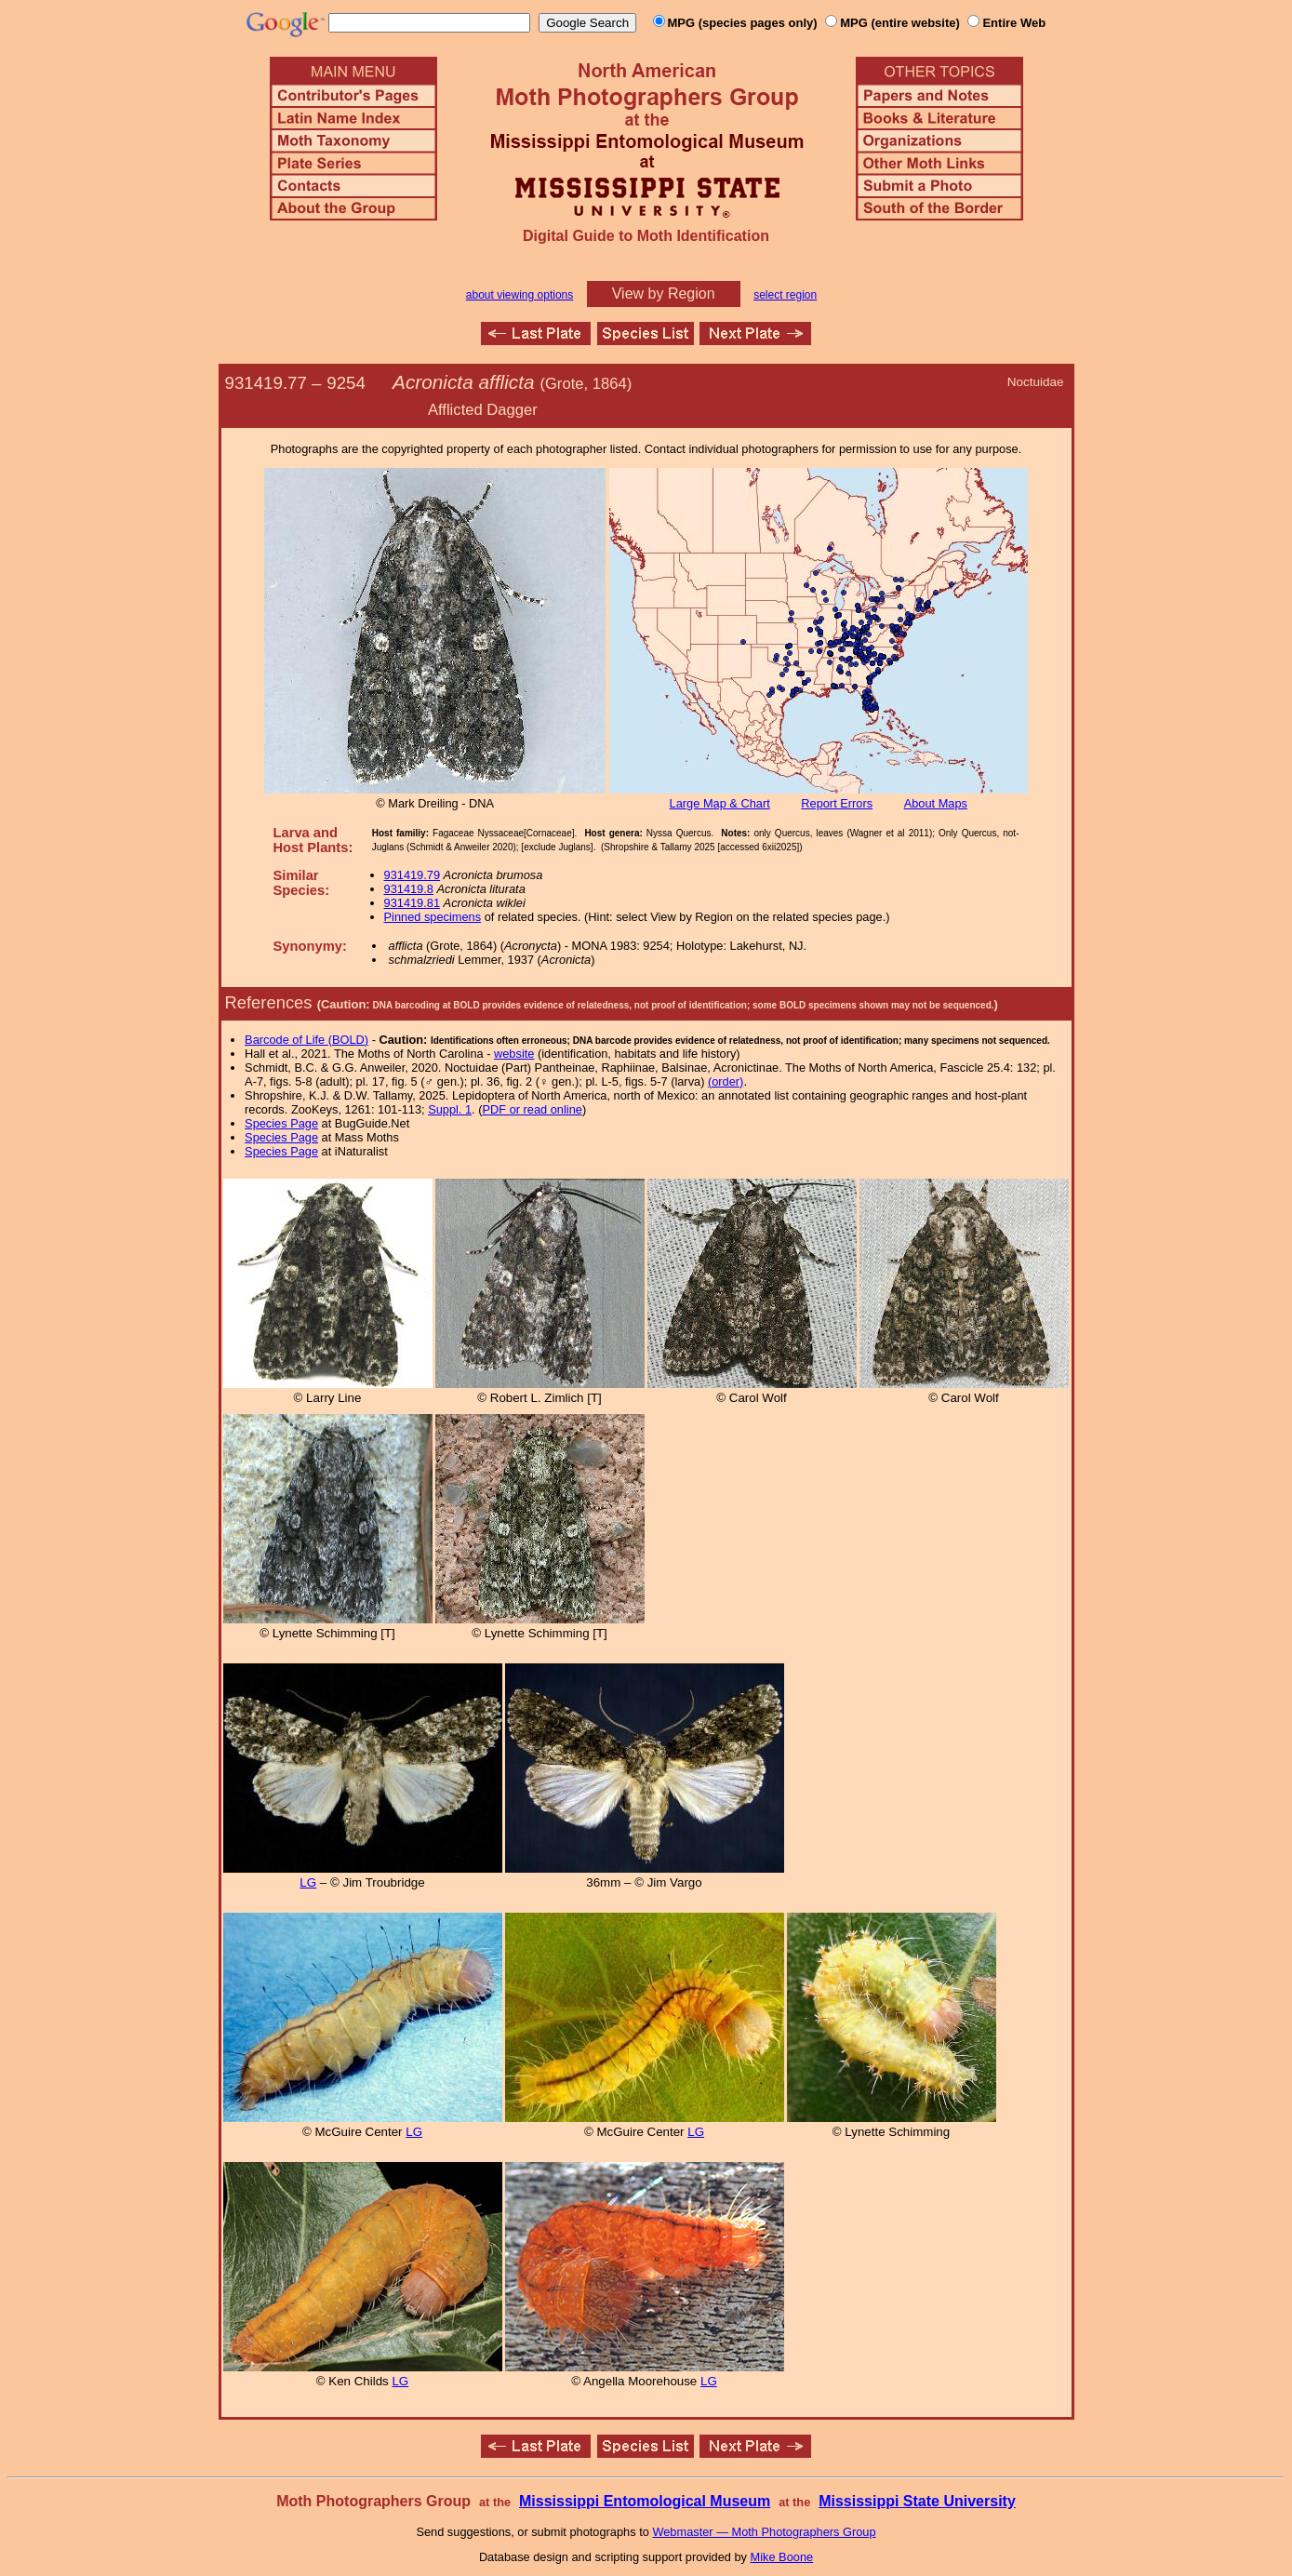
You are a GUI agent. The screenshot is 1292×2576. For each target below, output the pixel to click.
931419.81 (412, 903)
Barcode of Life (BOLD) (306, 1040)
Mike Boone (782, 2557)
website (514, 1054)
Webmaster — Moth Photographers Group (763, 2532)
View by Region (663, 293)
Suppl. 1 (450, 1109)
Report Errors (836, 803)
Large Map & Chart (720, 803)
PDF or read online (531, 1109)
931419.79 (412, 875)
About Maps (935, 803)
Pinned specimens (433, 917)
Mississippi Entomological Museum (644, 2501)
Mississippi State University (917, 2501)
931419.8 (408, 889)
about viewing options (519, 294)
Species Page (281, 1123)
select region (785, 294)
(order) (725, 1081)
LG (308, 1882)
